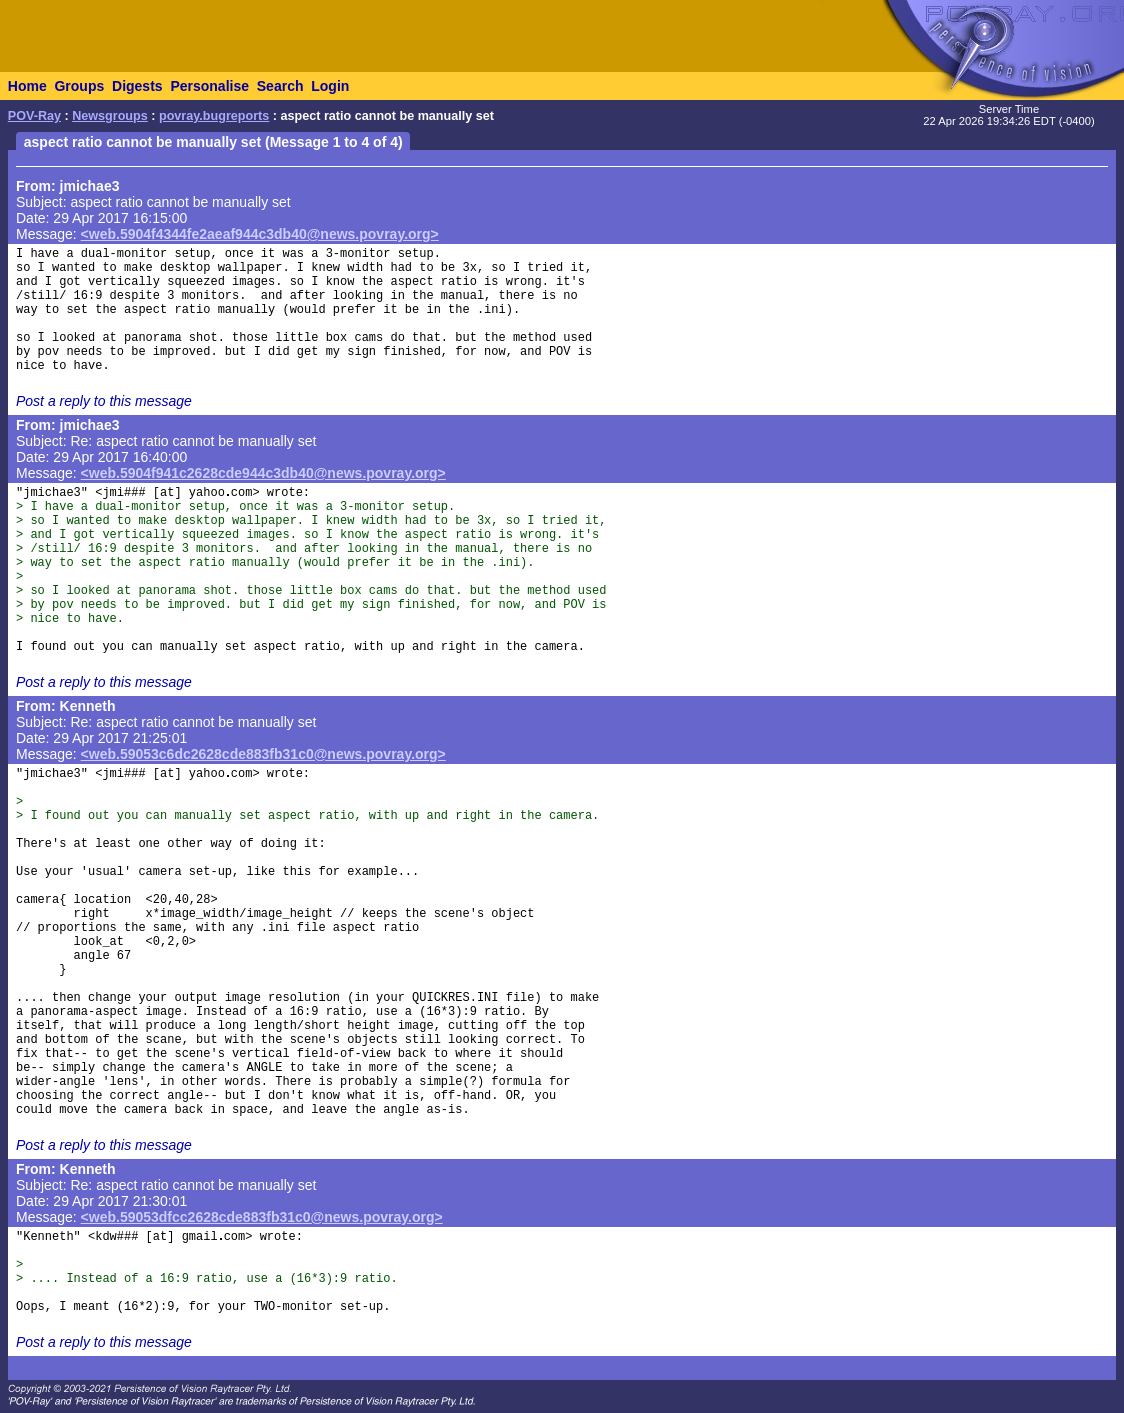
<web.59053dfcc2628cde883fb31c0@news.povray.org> (262, 1217)
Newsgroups (110, 116)
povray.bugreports (214, 116)
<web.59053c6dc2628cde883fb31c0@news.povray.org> (263, 754)
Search (280, 86)
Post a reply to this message (104, 401)
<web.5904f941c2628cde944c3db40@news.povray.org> (263, 473)
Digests (137, 86)
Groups (79, 86)
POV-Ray (34, 116)
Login (330, 86)
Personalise (209, 86)
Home (27, 86)
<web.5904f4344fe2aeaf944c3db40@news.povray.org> (260, 234)
